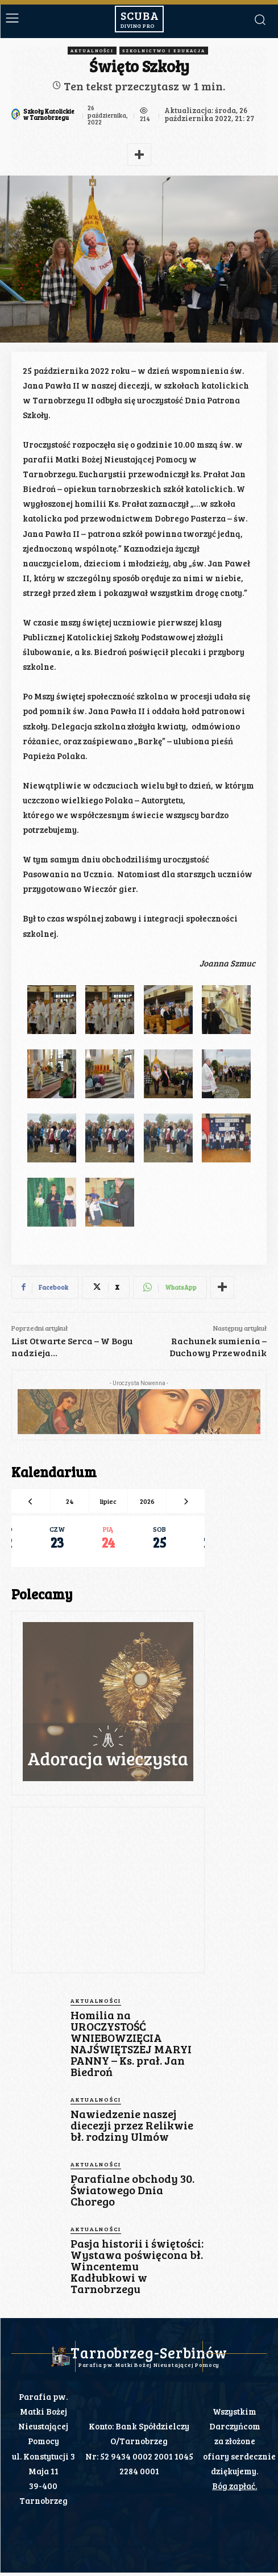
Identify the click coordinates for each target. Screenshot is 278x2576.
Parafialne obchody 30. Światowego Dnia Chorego (132, 2189)
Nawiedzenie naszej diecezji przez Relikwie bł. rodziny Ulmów (131, 2125)
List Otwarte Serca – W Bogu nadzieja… (71, 1346)
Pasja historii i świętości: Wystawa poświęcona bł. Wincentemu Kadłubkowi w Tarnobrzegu (137, 2265)
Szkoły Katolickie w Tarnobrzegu (48, 114)
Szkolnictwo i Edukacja (163, 51)
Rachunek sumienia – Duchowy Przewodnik (218, 1346)
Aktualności (92, 51)
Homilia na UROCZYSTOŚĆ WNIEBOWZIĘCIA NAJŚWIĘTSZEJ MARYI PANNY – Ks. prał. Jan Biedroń (131, 2043)
